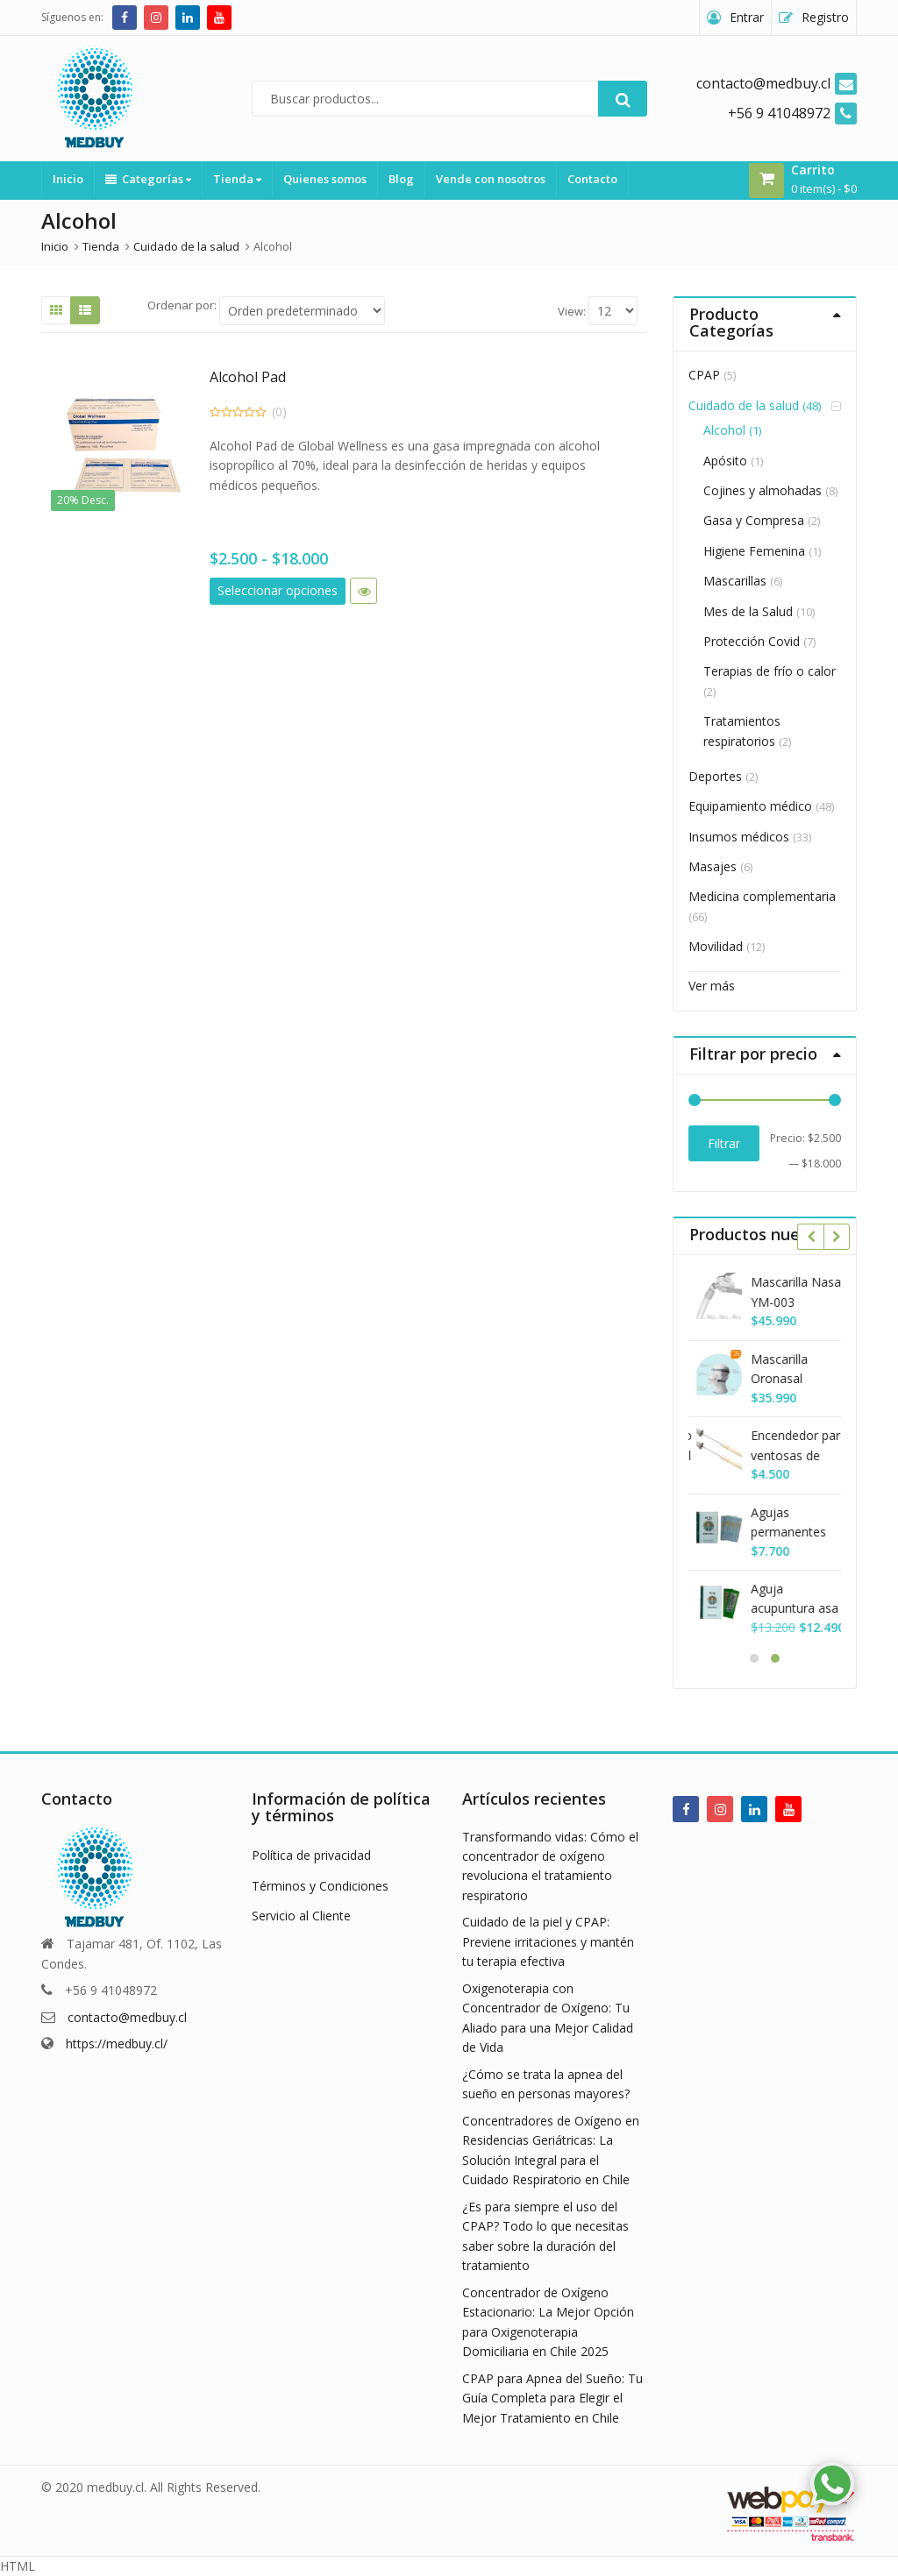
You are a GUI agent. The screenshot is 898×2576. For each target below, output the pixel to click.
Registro (825, 17)
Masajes (712, 866)
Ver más (711, 985)
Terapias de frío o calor (769, 671)
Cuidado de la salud (743, 405)
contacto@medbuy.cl (127, 2017)
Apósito (725, 460)
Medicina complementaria (762, 896)
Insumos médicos (738, 836)
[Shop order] (302, 310)
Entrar (747, 17)
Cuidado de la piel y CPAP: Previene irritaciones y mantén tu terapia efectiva (548, 1941)
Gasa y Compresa (753, 520)
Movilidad (715, 946)
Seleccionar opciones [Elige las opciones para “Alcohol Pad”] (277, 590)
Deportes (715, 776)
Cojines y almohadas (762, 490)
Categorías (148, 179)
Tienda (237, 179)
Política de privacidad (311, 1855)
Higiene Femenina (754, 551)
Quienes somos (325, 179)
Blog (401, 179)
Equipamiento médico (750, 806)
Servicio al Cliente (301, 1915)
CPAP (704, 374)
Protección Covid (751, 641)
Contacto (592, 179)
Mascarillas (734, 580)
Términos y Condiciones (320, 1885)
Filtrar (724, 1143)
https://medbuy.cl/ (116, 2043)
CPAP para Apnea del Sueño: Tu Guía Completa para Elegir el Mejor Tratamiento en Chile (552, 2398)
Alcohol (724, 430)
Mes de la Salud (748, 611)
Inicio (68, 179)
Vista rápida (363, 591)
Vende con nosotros (490, 179)
